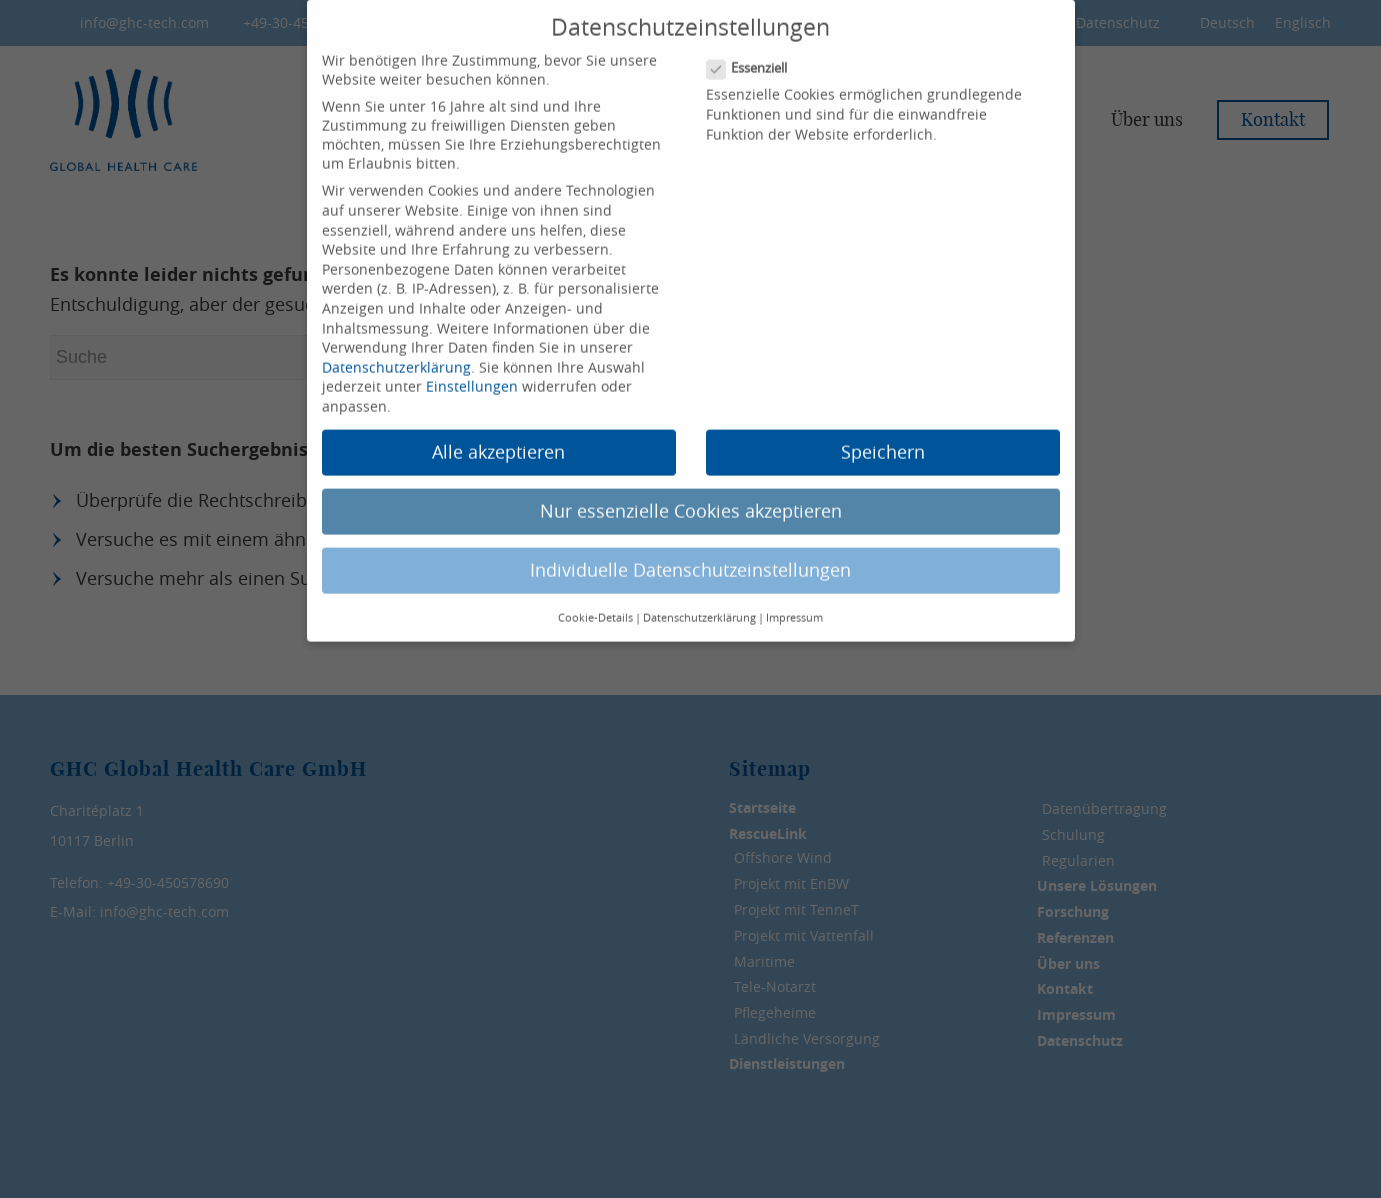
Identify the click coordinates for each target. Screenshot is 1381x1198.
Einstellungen (472, 361)
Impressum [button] (794, 592)
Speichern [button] (883, 427)
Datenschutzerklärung (396, 341)
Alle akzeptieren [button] (498, 427)
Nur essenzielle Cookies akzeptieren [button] (691, 486)
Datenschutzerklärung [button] (699, 592)
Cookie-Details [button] (595, 592)
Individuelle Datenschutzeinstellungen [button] (690, 545)
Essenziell (755, 43)
